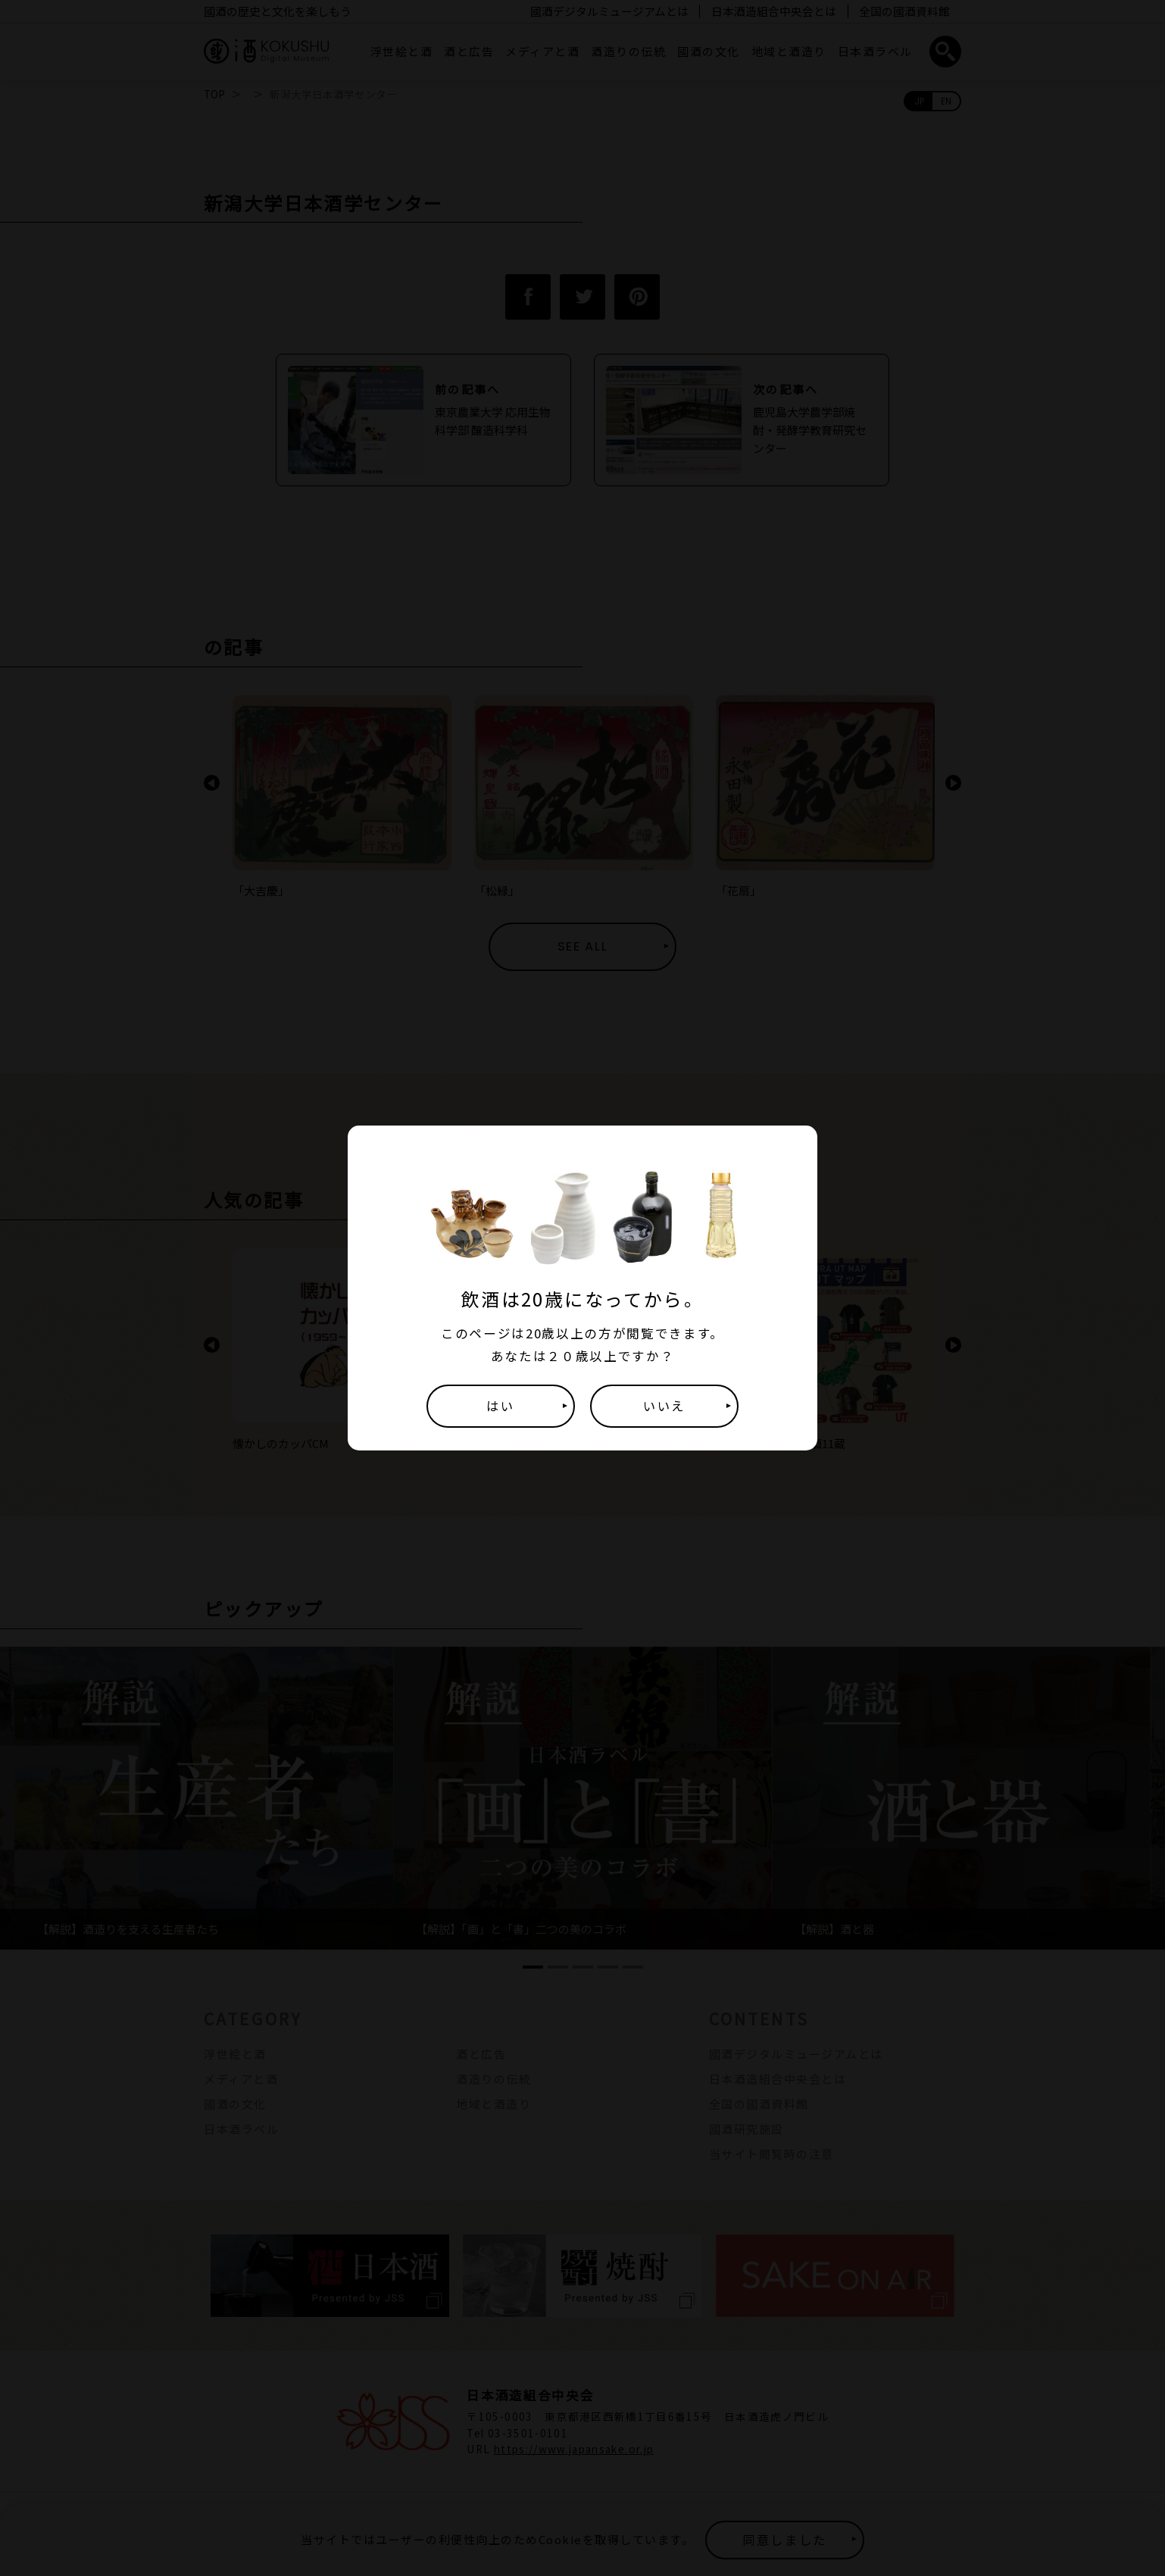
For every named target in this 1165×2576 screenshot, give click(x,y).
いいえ (664, 1406)
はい (500, 1406)
